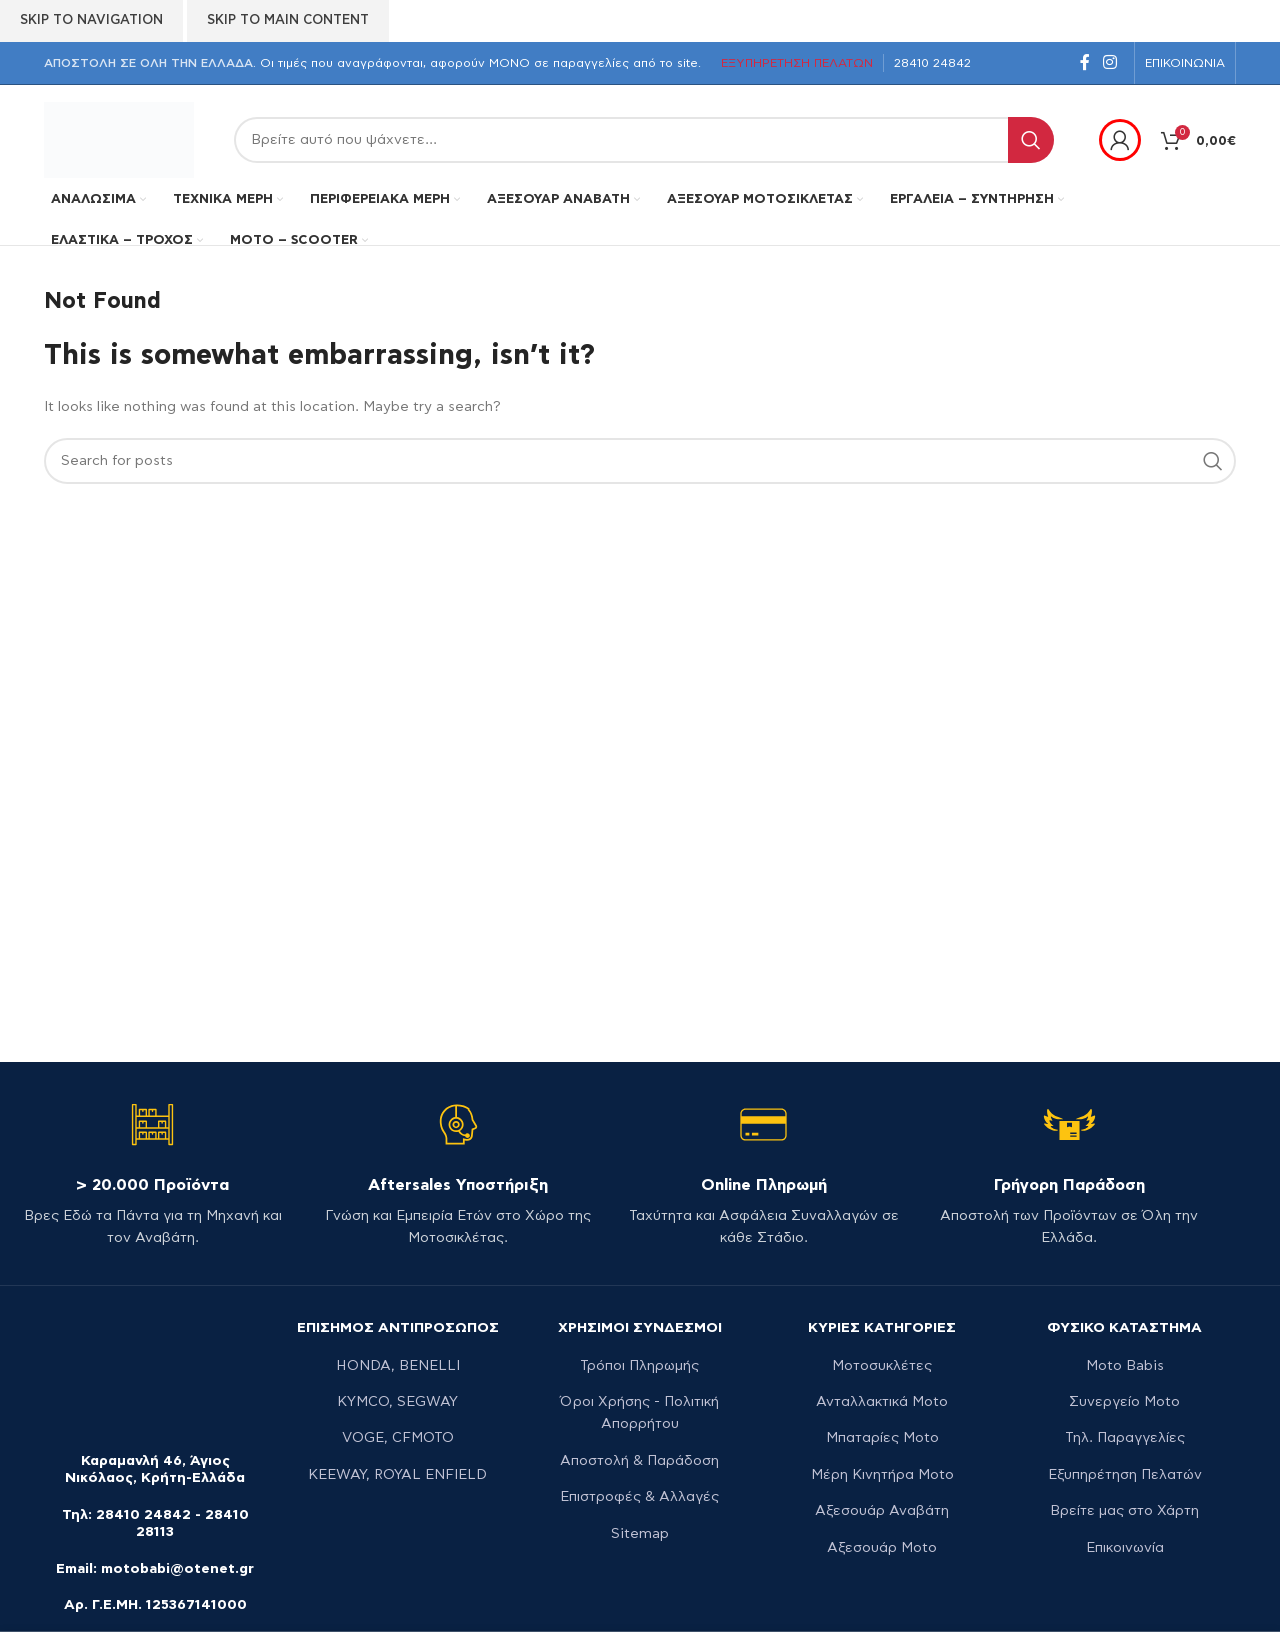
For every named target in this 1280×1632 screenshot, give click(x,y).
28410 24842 (143, 1515)
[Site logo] (119, 138)
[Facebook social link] (1084, 62)
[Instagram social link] (1110, 62)
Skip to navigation (91, 20)
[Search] (644, 140)
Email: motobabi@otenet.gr (155, 1569)
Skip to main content (288, 20)
